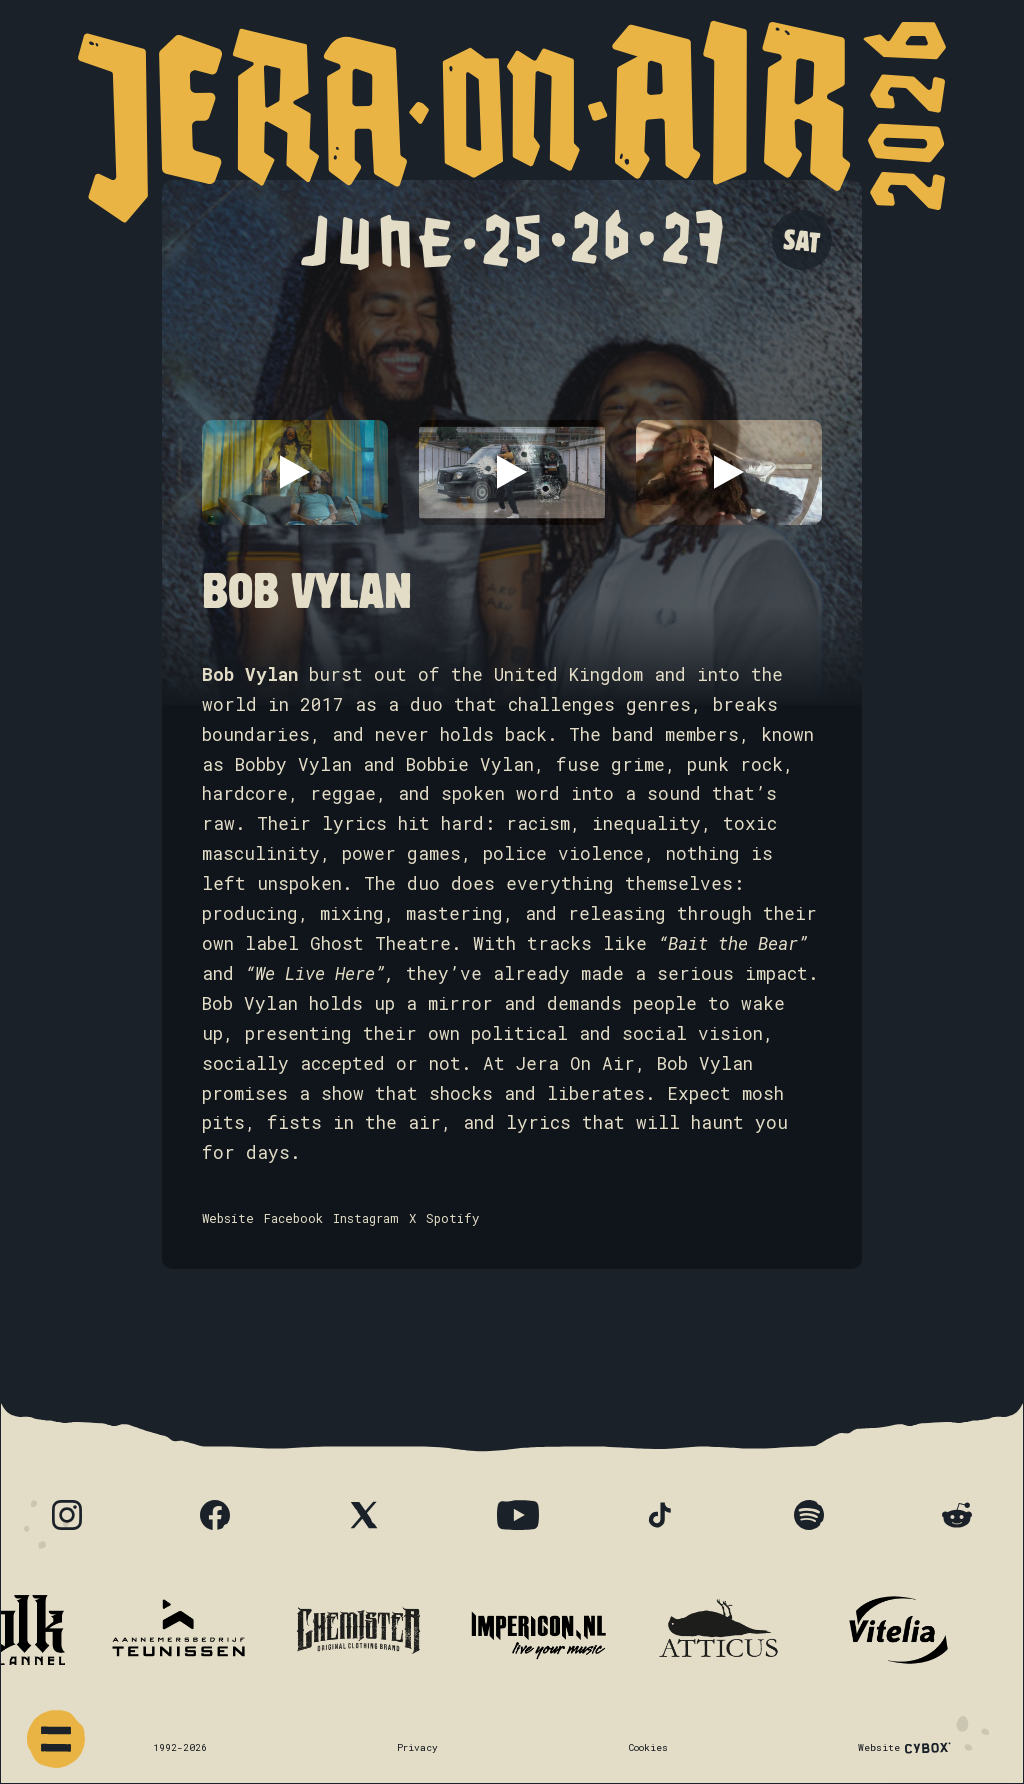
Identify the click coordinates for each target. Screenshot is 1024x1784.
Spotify (452, 1218)
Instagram (366, 1218)
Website (228, 1218)
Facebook (293, 1218)
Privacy (417, 1747)
